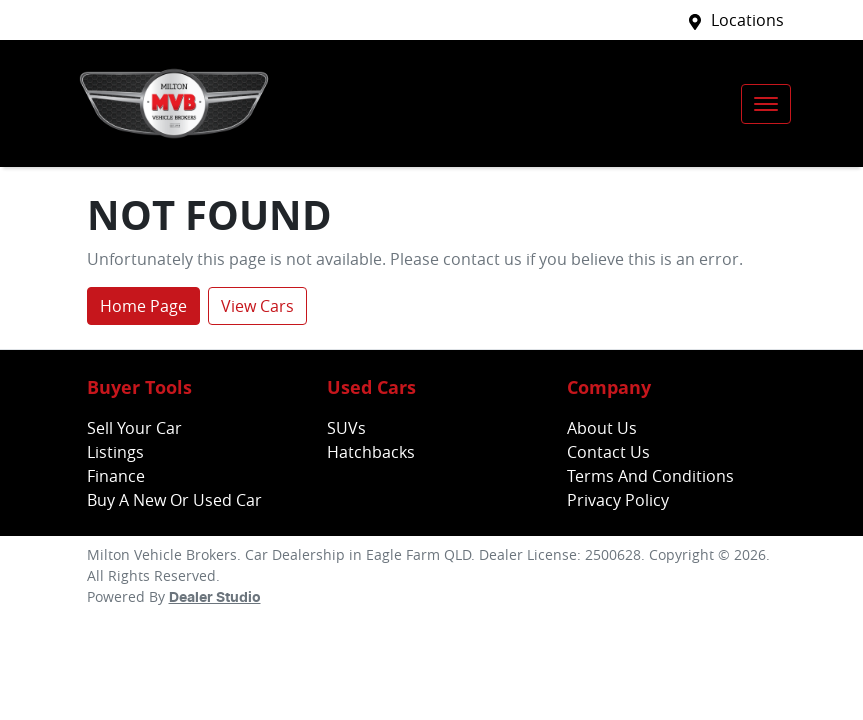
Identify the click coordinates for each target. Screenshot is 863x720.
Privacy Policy (618, 500)
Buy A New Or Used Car (174, 500)
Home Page (143, 306)
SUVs (346, 428)
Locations (747, 20)
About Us (602, 428)
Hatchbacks (371, 452)
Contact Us (608, 452)
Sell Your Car (134, 428)
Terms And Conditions (650, 476)
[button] (766, 104)
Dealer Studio (215, 598)
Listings (115, 452)
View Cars (257, 306)
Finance (116, 476)
